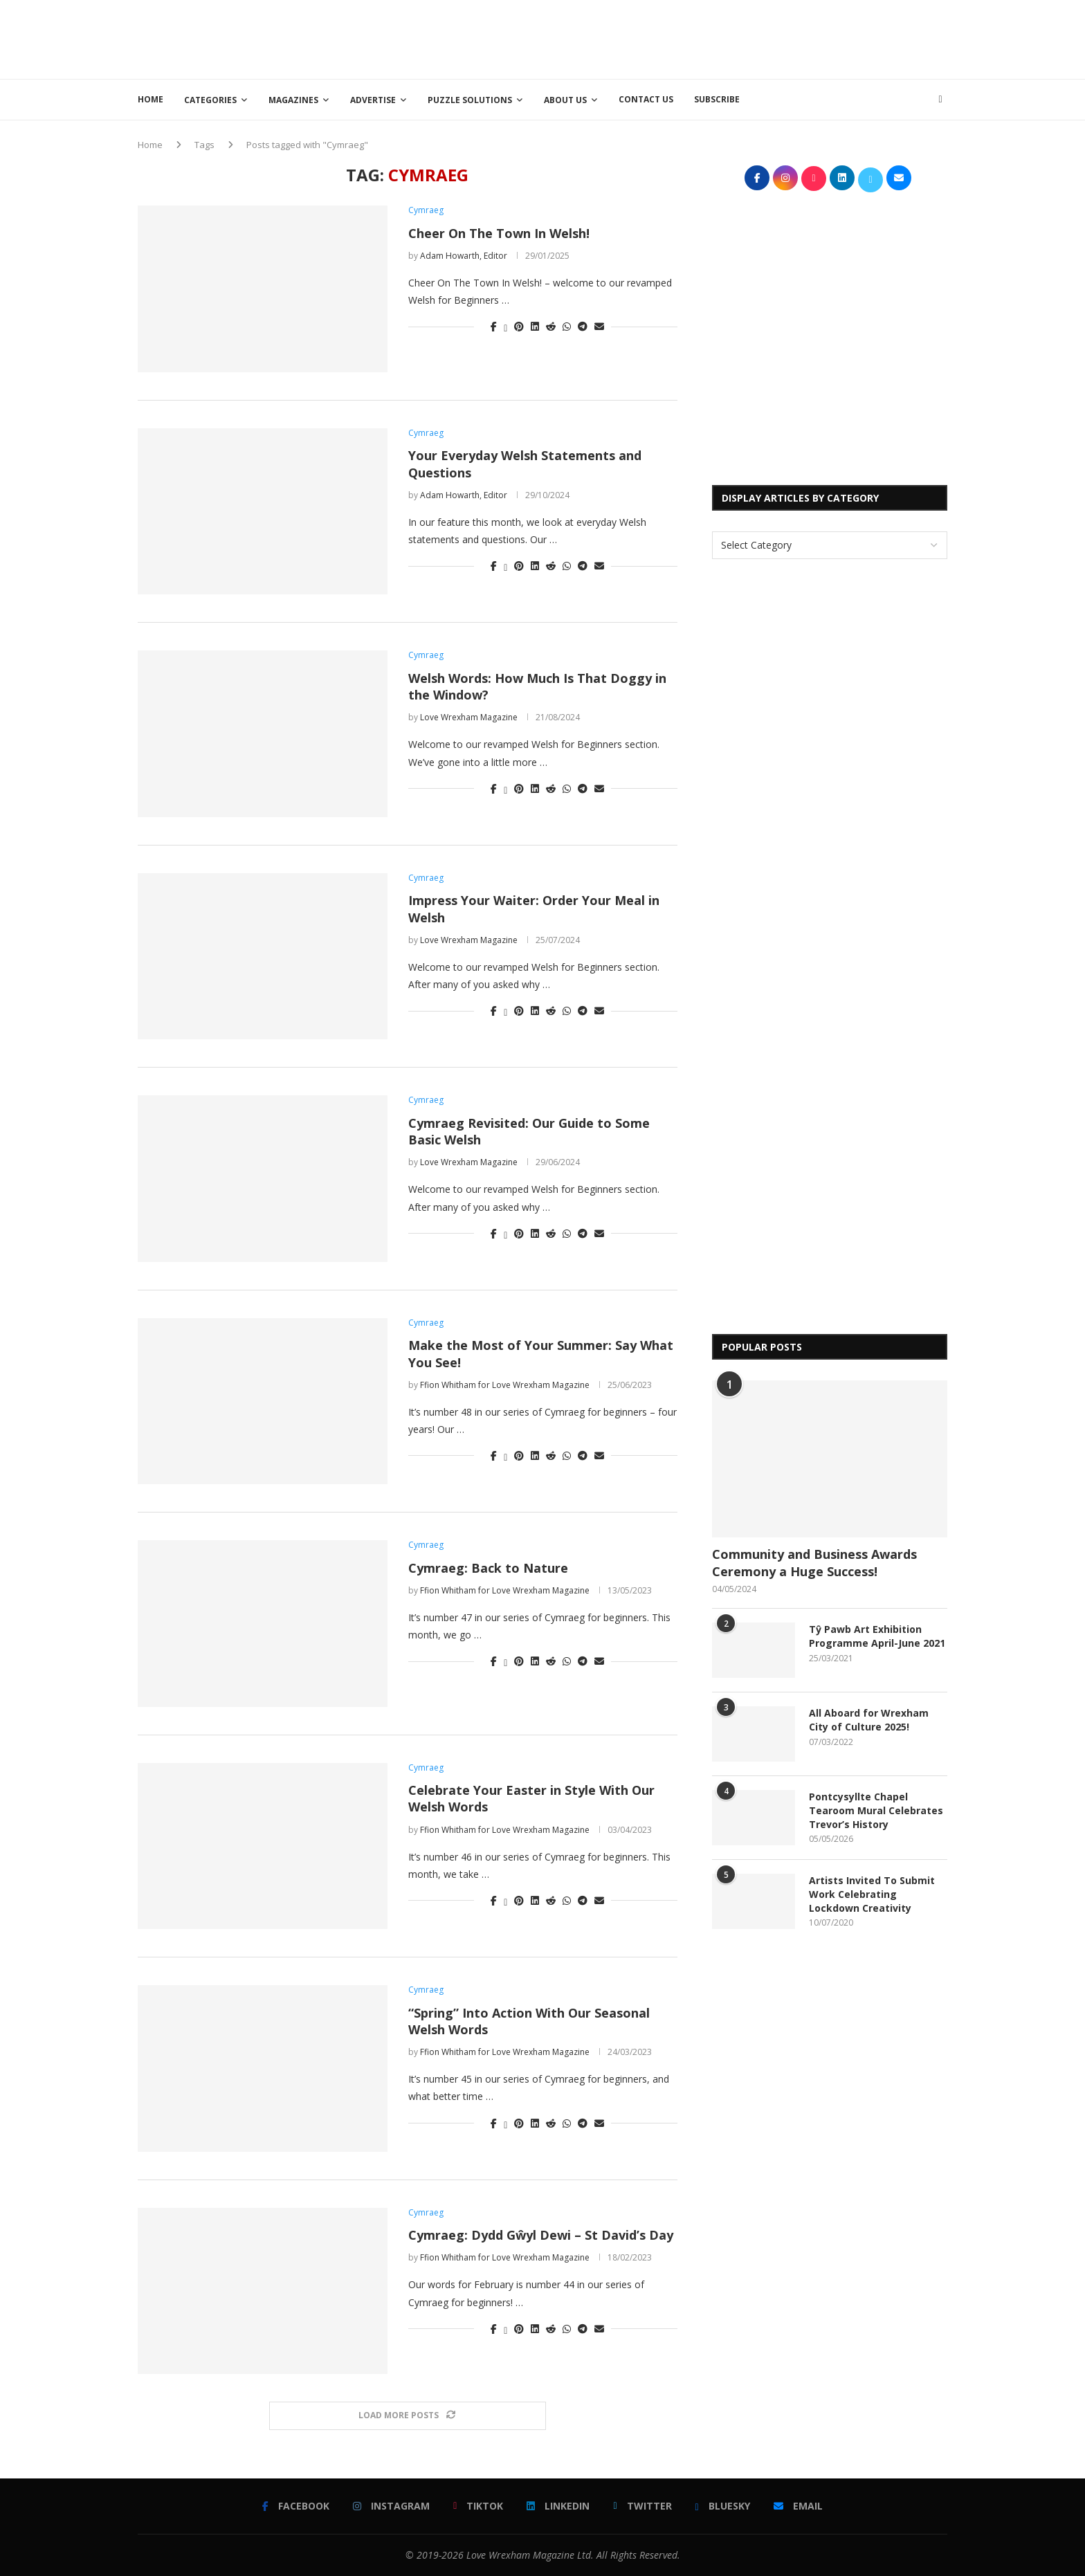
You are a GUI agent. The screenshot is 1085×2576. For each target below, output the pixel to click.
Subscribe (717, 99)
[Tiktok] (478, 2506)
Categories (210, 100)
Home (150, 99)
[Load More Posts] (407, 2416)
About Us (565, 100)
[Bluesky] (722, 2506)
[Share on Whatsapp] (567, 326)
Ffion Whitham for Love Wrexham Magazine (505, 1385)
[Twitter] (642, 2506)
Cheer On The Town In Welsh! (499, 233)
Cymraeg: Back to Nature (488, 1568)
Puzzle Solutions (470, 100)
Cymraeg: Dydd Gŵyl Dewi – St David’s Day (540, 2235)
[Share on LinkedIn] (535, 326)
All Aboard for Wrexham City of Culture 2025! (869, 1719)
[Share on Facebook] (494, 326)
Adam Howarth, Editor (463, 256)
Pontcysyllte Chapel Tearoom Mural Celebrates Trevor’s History (876, 1810)
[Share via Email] (599, 326)
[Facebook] (295, 2506)
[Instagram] (391, 2506)
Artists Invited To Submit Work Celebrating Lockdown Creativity (872, 1894)
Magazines (293, 100)
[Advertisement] (695, 38)
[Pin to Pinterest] (519, 326)
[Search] (940, 100)
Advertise (373, 100)
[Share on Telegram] (582, 326)
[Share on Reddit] (551, 326)
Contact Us (646, 99)
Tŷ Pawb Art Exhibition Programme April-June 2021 (877, 1636)
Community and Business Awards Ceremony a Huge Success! (814, 1563)
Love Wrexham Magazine (469, 717)
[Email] (798, 2506)
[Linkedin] (558, 2506)
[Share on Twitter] (505, 326)
